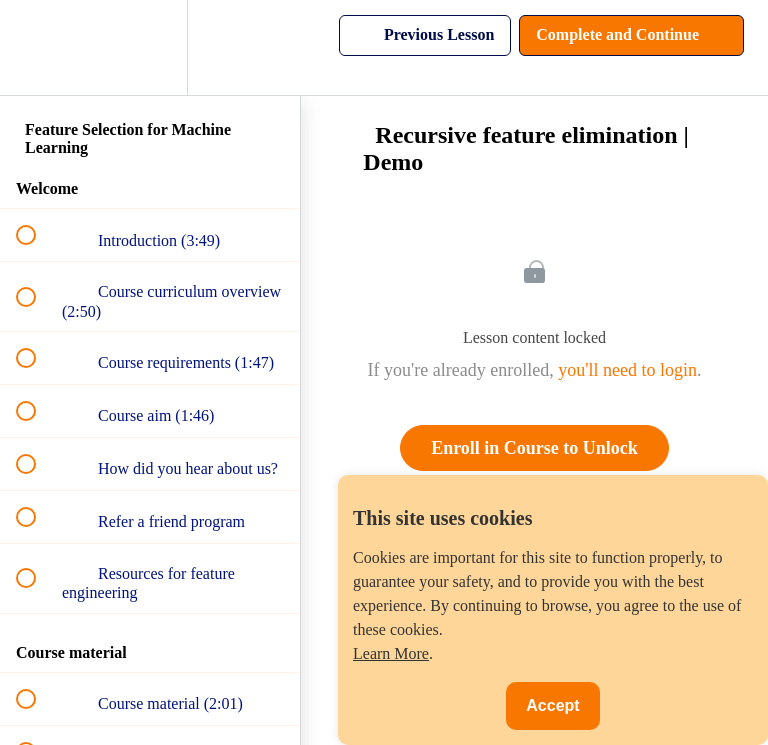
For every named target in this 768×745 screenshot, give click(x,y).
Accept (552, 705)
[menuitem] (150, 47)
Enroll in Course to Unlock (534, 448)
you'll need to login (627, 370)
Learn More (391, 653)
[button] (37, 47)
